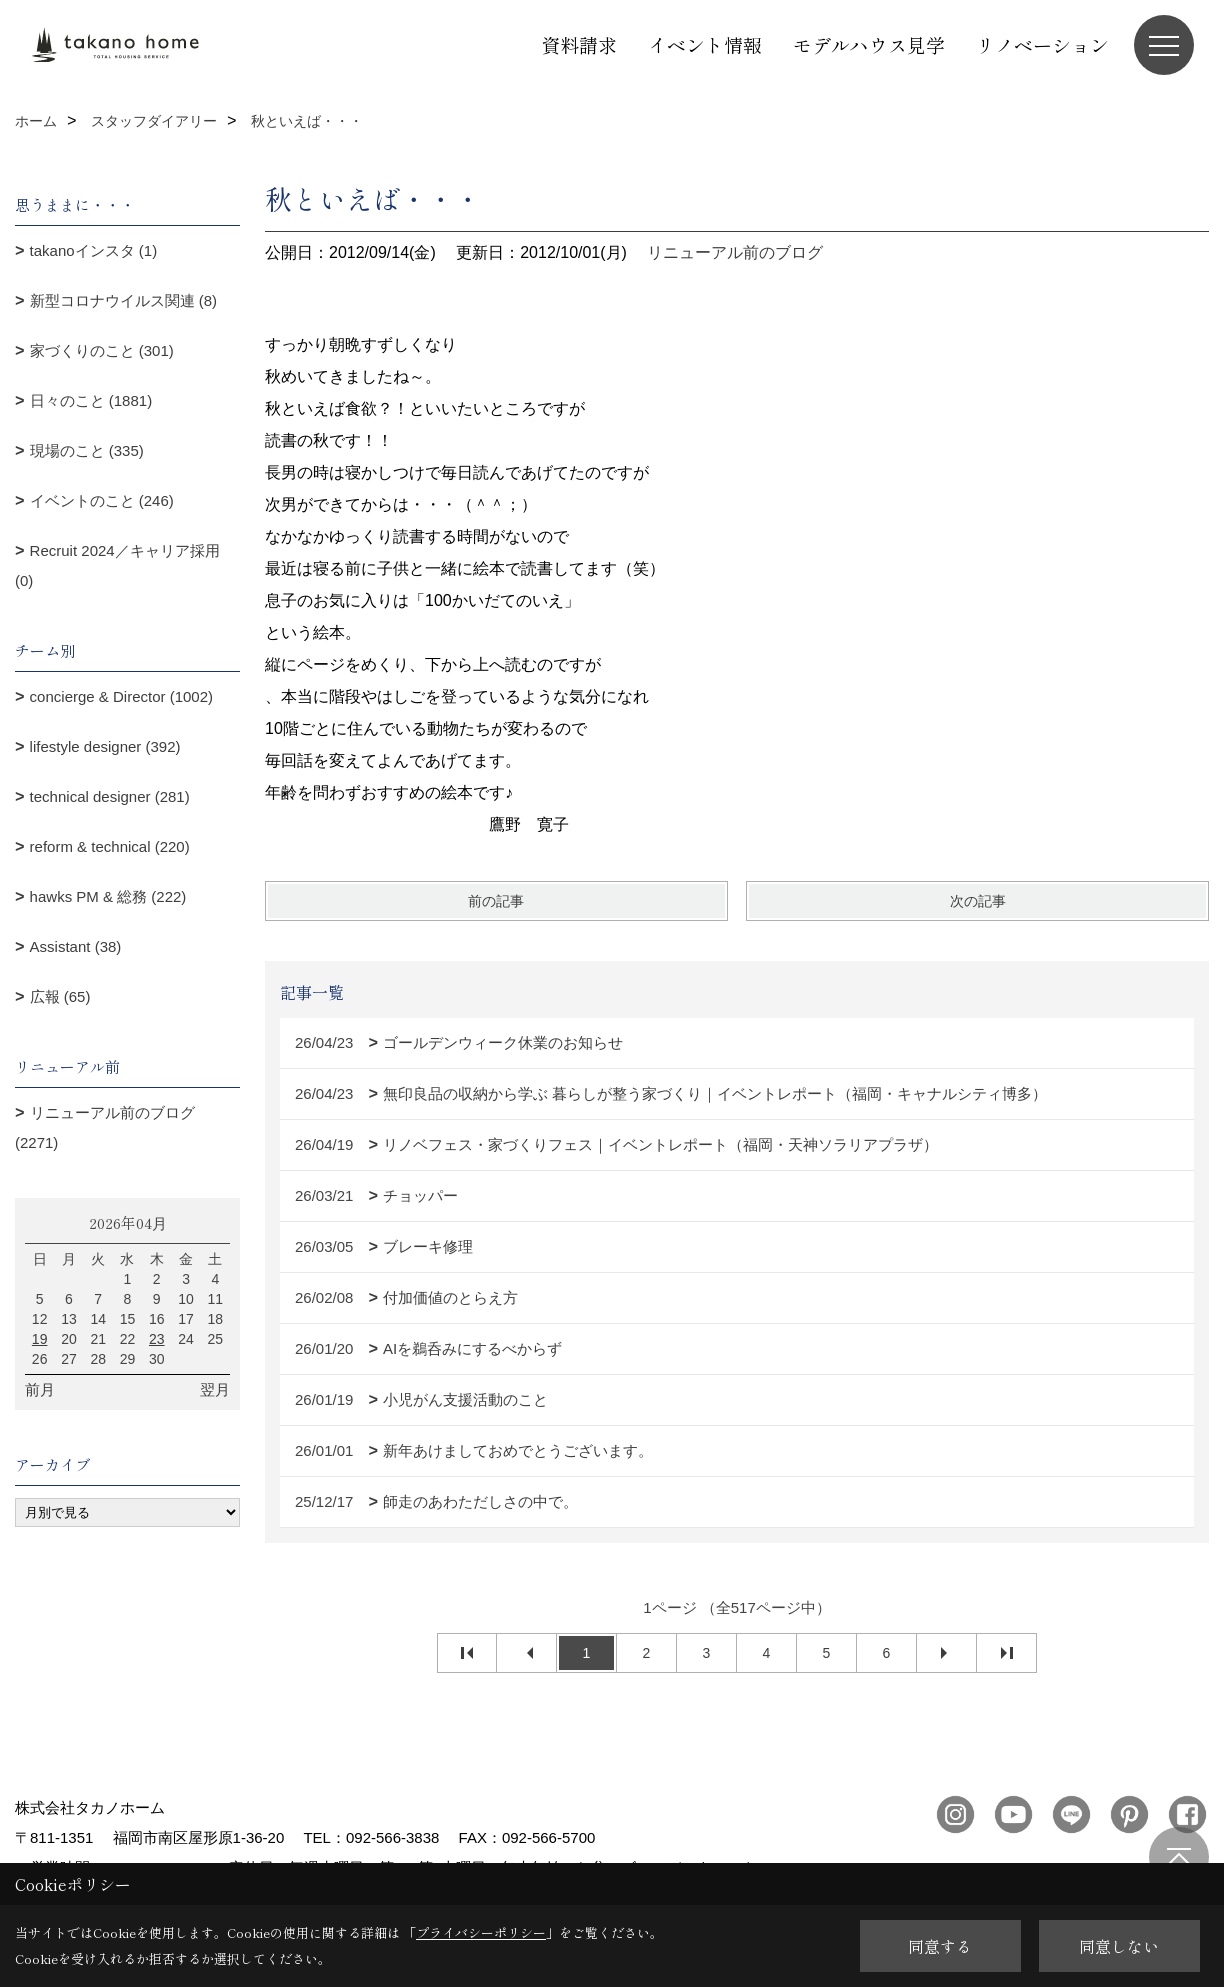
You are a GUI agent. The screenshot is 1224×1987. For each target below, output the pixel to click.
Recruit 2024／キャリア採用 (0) (117, 565)
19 (40, 1339)
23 (157, 1339)
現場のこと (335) (87, 450)
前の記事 (496, 901)
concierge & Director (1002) (121, 696)
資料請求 (579, 44)
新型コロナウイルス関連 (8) (124, 300)
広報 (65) (60, 996)
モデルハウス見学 (869, 44)
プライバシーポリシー (481, 1932)
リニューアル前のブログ (735, 252)
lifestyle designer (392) (105, 746)
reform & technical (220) (110, 846)
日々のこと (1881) (91, 400)
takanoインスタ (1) (94, 250)
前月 (40, 1389)
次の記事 (978, 901)
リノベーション (1042, 44)
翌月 (215, 1389)
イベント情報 (705, 44)
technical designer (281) (110, 796)
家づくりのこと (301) (102, 350)
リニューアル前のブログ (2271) (105, 1127)
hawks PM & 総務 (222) (108, 896)
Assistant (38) (76, 946)
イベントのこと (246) (102, 500)
